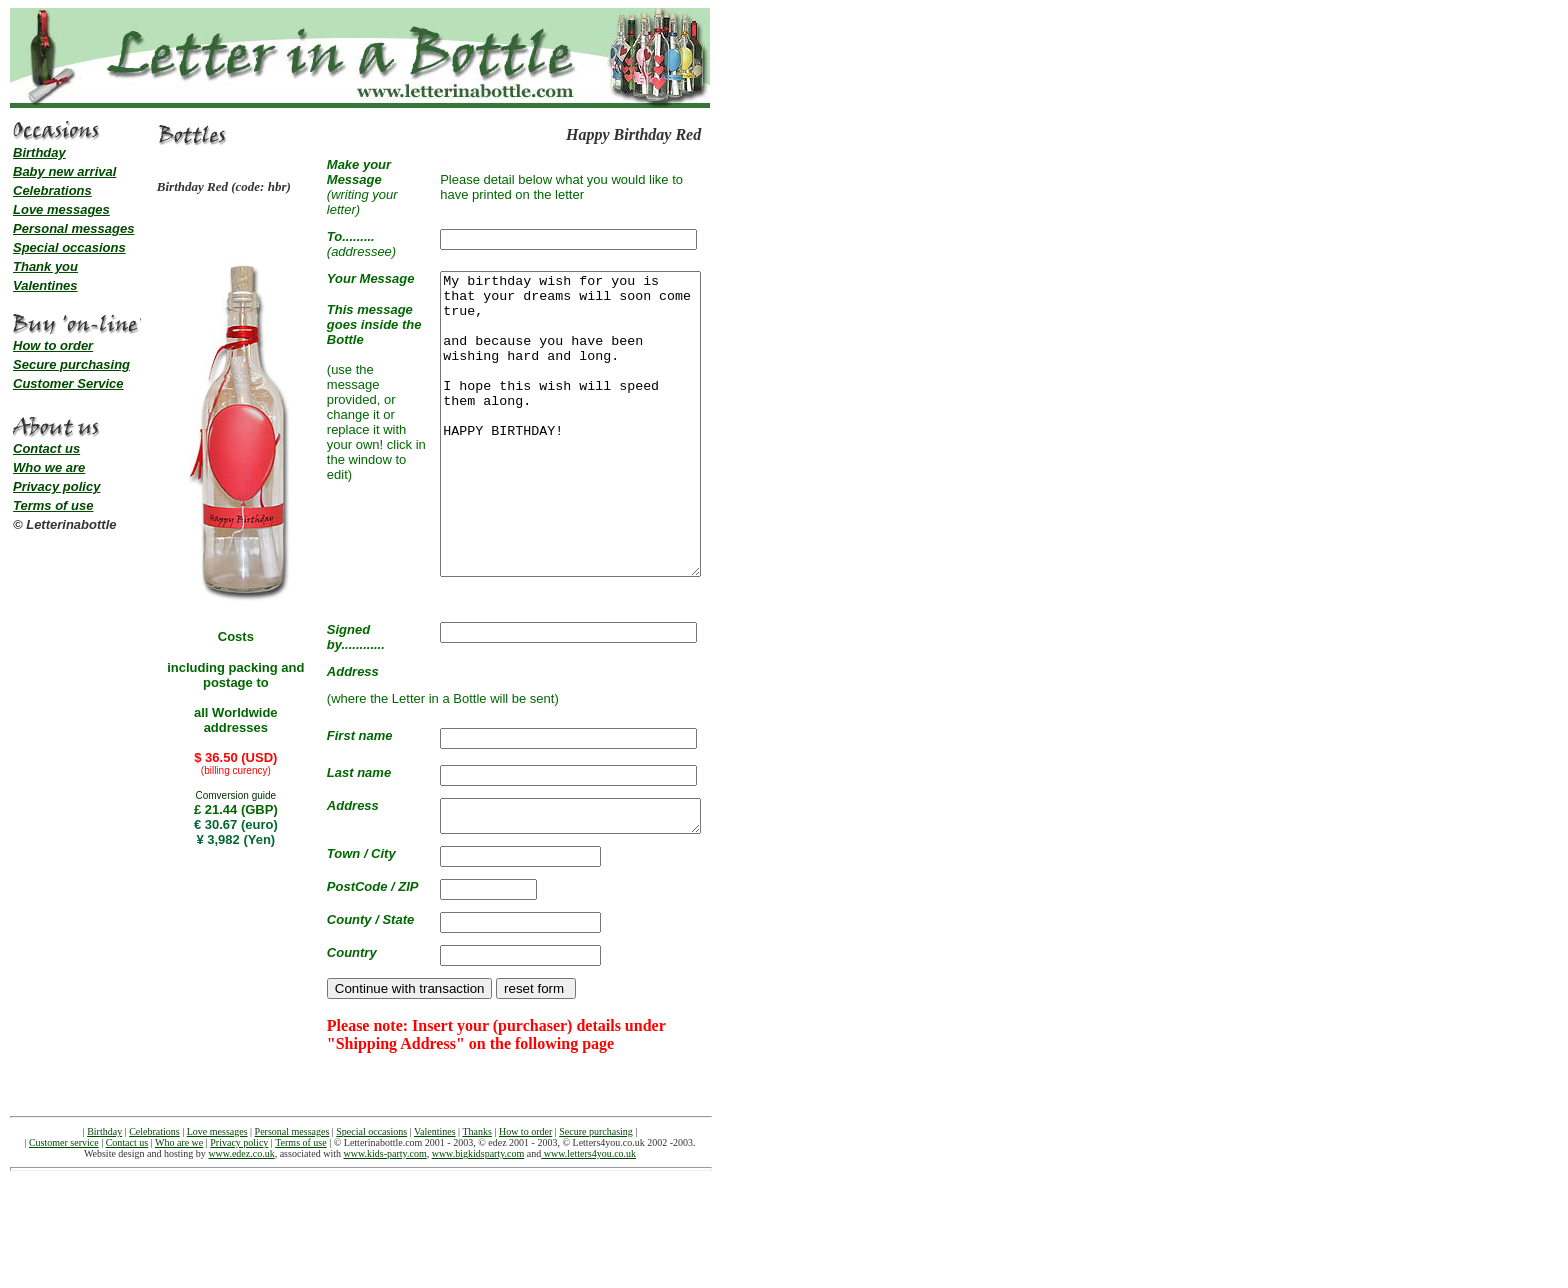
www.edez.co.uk (241, 1205)
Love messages (61, 209)
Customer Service (68, 383)
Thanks (476, 1183)
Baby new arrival (64, 171)
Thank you (45, 266)
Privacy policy (56, 486)
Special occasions (69, 247)
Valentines (45, 285)
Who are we (179, 1194)
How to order (53, 345)
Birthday (39, 152)
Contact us (46, 448)
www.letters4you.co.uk (588, 1205)
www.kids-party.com (385, 1205)
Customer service (64, 1194)
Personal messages (73, 228)
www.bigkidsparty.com (478, 1205)
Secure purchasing (71, 364)
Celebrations (52, 190)
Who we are (49, 467)
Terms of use (53, 505)
